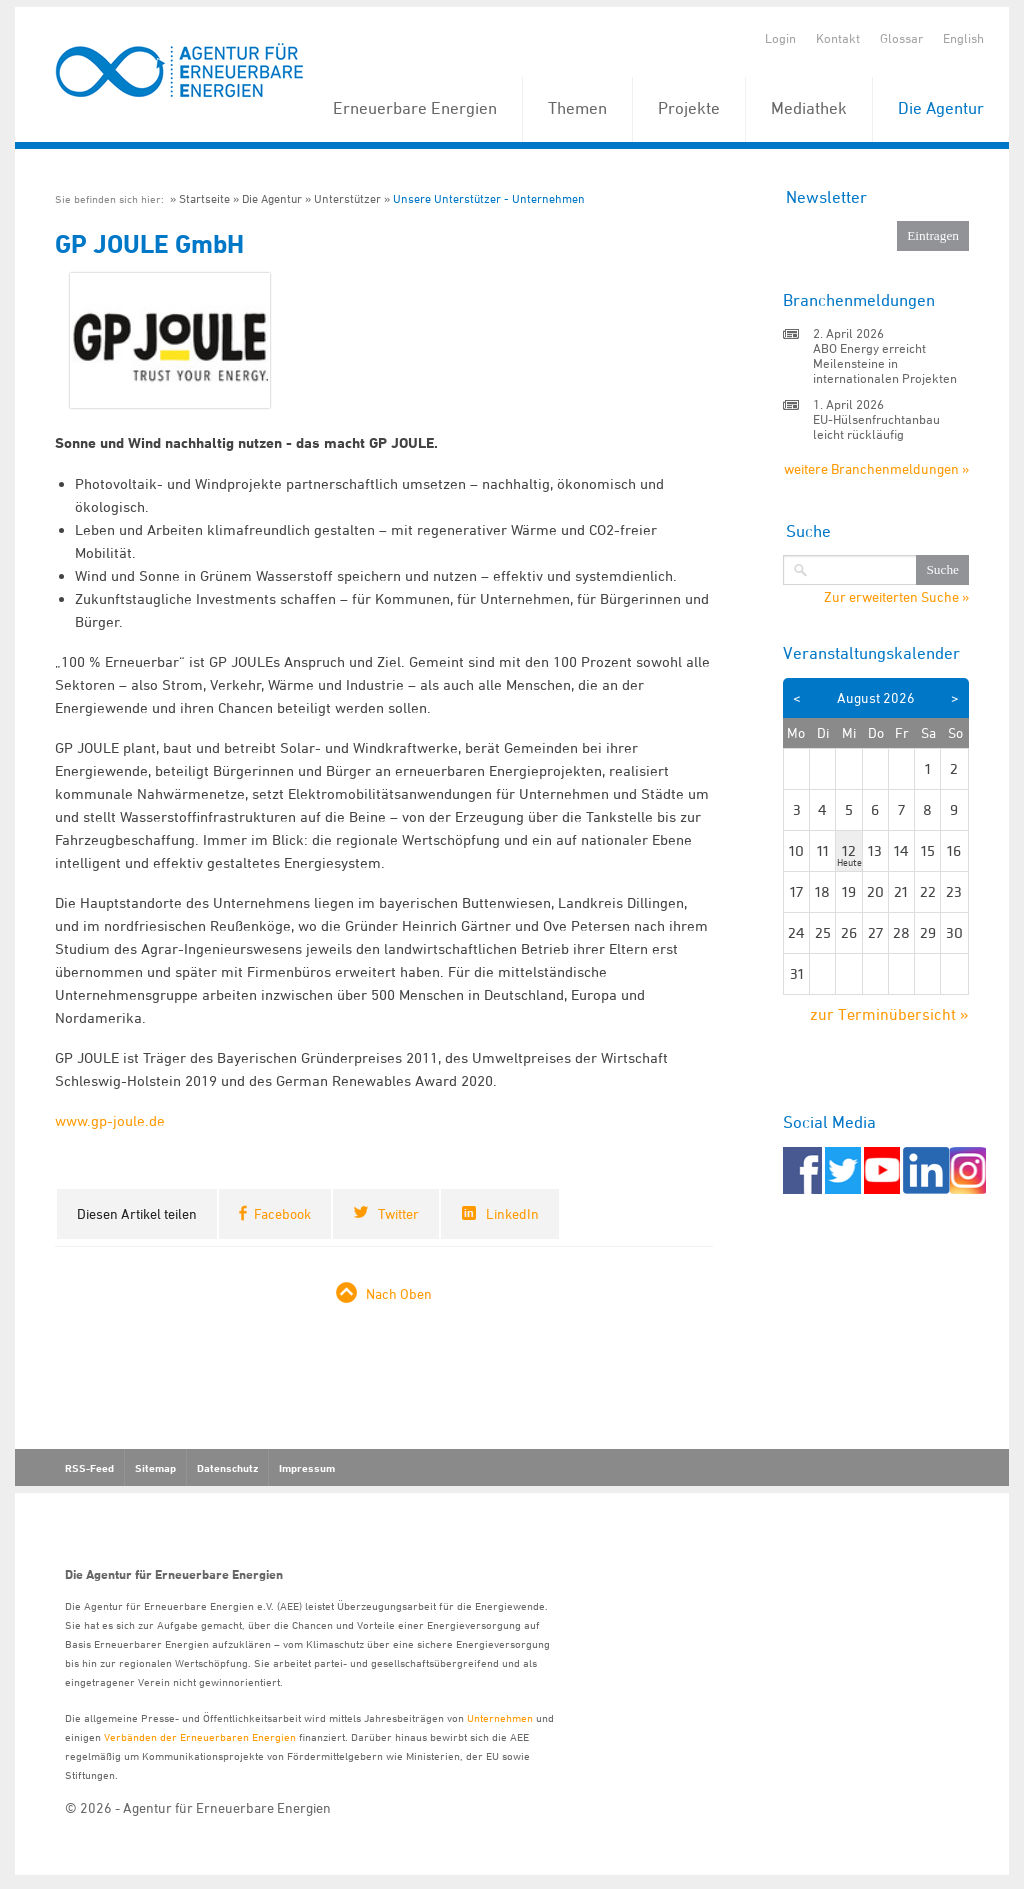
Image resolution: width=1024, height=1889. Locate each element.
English (963, 38)
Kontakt (838, 38)
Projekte (689, 108)
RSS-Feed (89, 1468)
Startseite (204, 198)
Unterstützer (347, 198)
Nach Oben (399, 1293)
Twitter (398, 1213)
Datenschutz (227, 1468)
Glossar (901, 38)
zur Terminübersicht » (889, 1014)
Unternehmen (500, 1717)
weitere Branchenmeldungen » (876, 468)
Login (780, 38)
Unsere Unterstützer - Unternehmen (489, 198)
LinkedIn (512, 1213)
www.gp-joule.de (110, 1120)
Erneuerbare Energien (415, 108)
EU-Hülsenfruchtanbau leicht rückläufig (876, 426)
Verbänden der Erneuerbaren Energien (200, 1736)
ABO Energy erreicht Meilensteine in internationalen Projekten (885, 363)
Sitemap (155, 1468)
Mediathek (809, 108)
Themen (577, 108)
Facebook (282, 1213)
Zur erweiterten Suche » (896, 597)
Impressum (307, 1468)
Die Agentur (941, 108)
